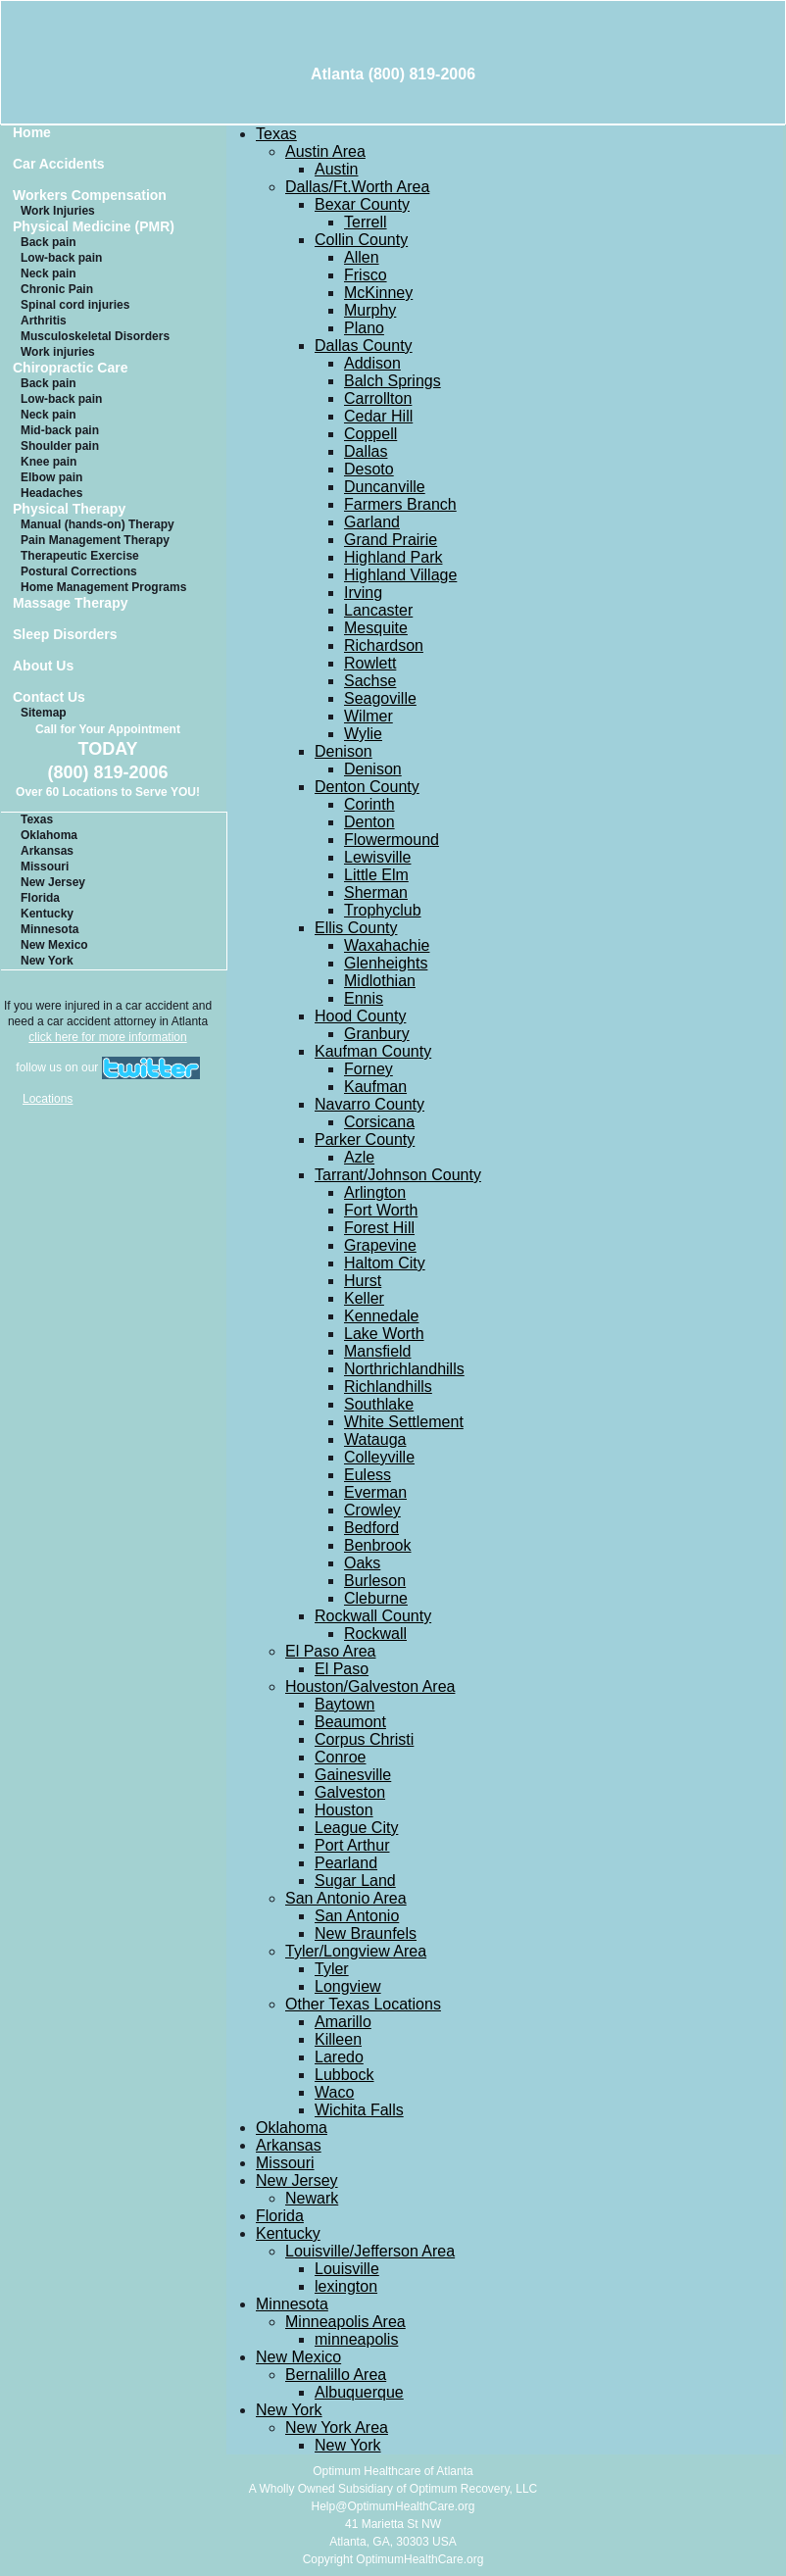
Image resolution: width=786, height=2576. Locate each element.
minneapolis (356, 2339)
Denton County (367, 786)
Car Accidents (59, 164)
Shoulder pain (60, 446)
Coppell (370, 433)
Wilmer (368, 716)
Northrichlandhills (404, 1369)
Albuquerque (359, 2392)
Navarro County (369, 1104)
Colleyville (379, 1457)
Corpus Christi (364, 1739)
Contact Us (49, 697)
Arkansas (47, 851)
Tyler (332, 1968)
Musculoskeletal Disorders (95, 336)
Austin (336, 169)
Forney (368, 1069)
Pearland (346, 1863)
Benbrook (378, 1545)
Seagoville (380, 698)
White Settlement (404, 1421)
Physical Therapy (69, 509)
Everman (375, 1492)
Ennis (363, 998)
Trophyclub (382, 910)
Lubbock (344, 2074)
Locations (48, 1099)
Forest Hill (379, 1227)
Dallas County (364, 345)
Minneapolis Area (345, 2321)
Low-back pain (61, 258)
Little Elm (376, 875)
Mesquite (376, 627)
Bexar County (362, 204)
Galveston (350, 1792)
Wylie (363, 733)
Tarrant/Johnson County (398, 1174)
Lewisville (377, 857)
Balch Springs (392, 380)
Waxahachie (386, 945)
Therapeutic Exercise (80, 556)
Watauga (375, 1439)
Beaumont (350, 1721)
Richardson (383, 645)
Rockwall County (373, 1616)
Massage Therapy (70, 603)
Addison (372, 363)
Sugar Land (355, 1880)
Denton (369, 822)
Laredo (339, 2057)
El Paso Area (330, 1651)
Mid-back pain (60, 430)
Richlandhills (388, 1386)
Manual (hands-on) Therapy (97, 524)
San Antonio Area (346, 1898)
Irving (363, 592)
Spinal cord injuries (75, 305)
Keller (364, 1298)
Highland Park (393, 557)
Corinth (369, 804)
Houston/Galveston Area (370, 1686)
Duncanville (384, 486)
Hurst (362, 1280)
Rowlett (370, 663)
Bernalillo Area (335, 2374)
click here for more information (107, 1037)
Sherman (376, 892)
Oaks (362, 1563)
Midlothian (380, 980)
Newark (311, 2198)
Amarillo (343, 2021)
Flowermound (391, 839)
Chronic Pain (57, 289)
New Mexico (54, 945)
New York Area (336, 2427)
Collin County (361, 239)
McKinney (378, 292)
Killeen (338, 2039)
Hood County (360, 1016)
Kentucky (47, 913)
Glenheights (385, 963)
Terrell (365, 222)
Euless (367, 1474)
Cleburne (376, 1598)
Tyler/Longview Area (355, 1951)
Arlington (375, 1192)
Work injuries (58, 352)
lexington (346, 2286)
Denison (343, 751)
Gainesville (353, 1774)
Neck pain (48, 273)
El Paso (341, 1668)
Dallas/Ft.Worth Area (357, 186)
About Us (43, 666)
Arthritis (44, 320)
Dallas (365, 451)
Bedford (371, 1527)
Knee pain (48, 462)
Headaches (51, 493)
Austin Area (325, 151)
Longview (348, 1986)
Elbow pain (51, 477)
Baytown (344, 1704)
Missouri (45, 866)
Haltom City (384, 1263)
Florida (40, 898)
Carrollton (378, 398)
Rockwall (375, 1633)
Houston (344, 1810)
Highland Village (400, 575)
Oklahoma (49, 835)
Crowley (372, 1510)
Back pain (48, 242)
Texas (37, 819)
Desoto (369, 469)
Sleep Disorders (65, 634)
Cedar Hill (378, 416)
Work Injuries (58, 211)
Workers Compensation (90, 195)
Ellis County (356, 927)
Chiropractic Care (70, 368)
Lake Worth (384, 1333)
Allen (361, 257)
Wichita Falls (359, 2110)
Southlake (379, 1404)
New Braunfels (366, 1933)
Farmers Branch (400, 504)
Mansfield (377, 1351)
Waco (334, 2092)
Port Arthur (352, 1845)
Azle (359, 1157)
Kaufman (375, 1086)
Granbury (377, 1033)
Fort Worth (381, 1210)
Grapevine (380, 1245)
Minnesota (49, 929)
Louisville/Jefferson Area (370, 2251)
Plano (364, 328)
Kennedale (381, 1316)
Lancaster (378, 610)
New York (47, 960)
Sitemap (44, 712)
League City (356, 1827)
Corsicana (379, 1122)
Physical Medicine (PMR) (93, 227)
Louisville (347, 2268)
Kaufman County (373, 1051)
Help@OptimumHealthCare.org (393, 2506)
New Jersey (53, 882)
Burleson (375, 1580)
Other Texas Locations (363, 2004)
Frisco (365, 275)
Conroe (340, 1757)
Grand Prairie (390, 539)
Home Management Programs (103, 587)
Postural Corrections (79, 571)
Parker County (365, 1139)
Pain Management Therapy (95, 540)
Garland (372, 522)
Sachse (370, 680)
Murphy (370, 310)
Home (32, 132)
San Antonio (357, 1915)
